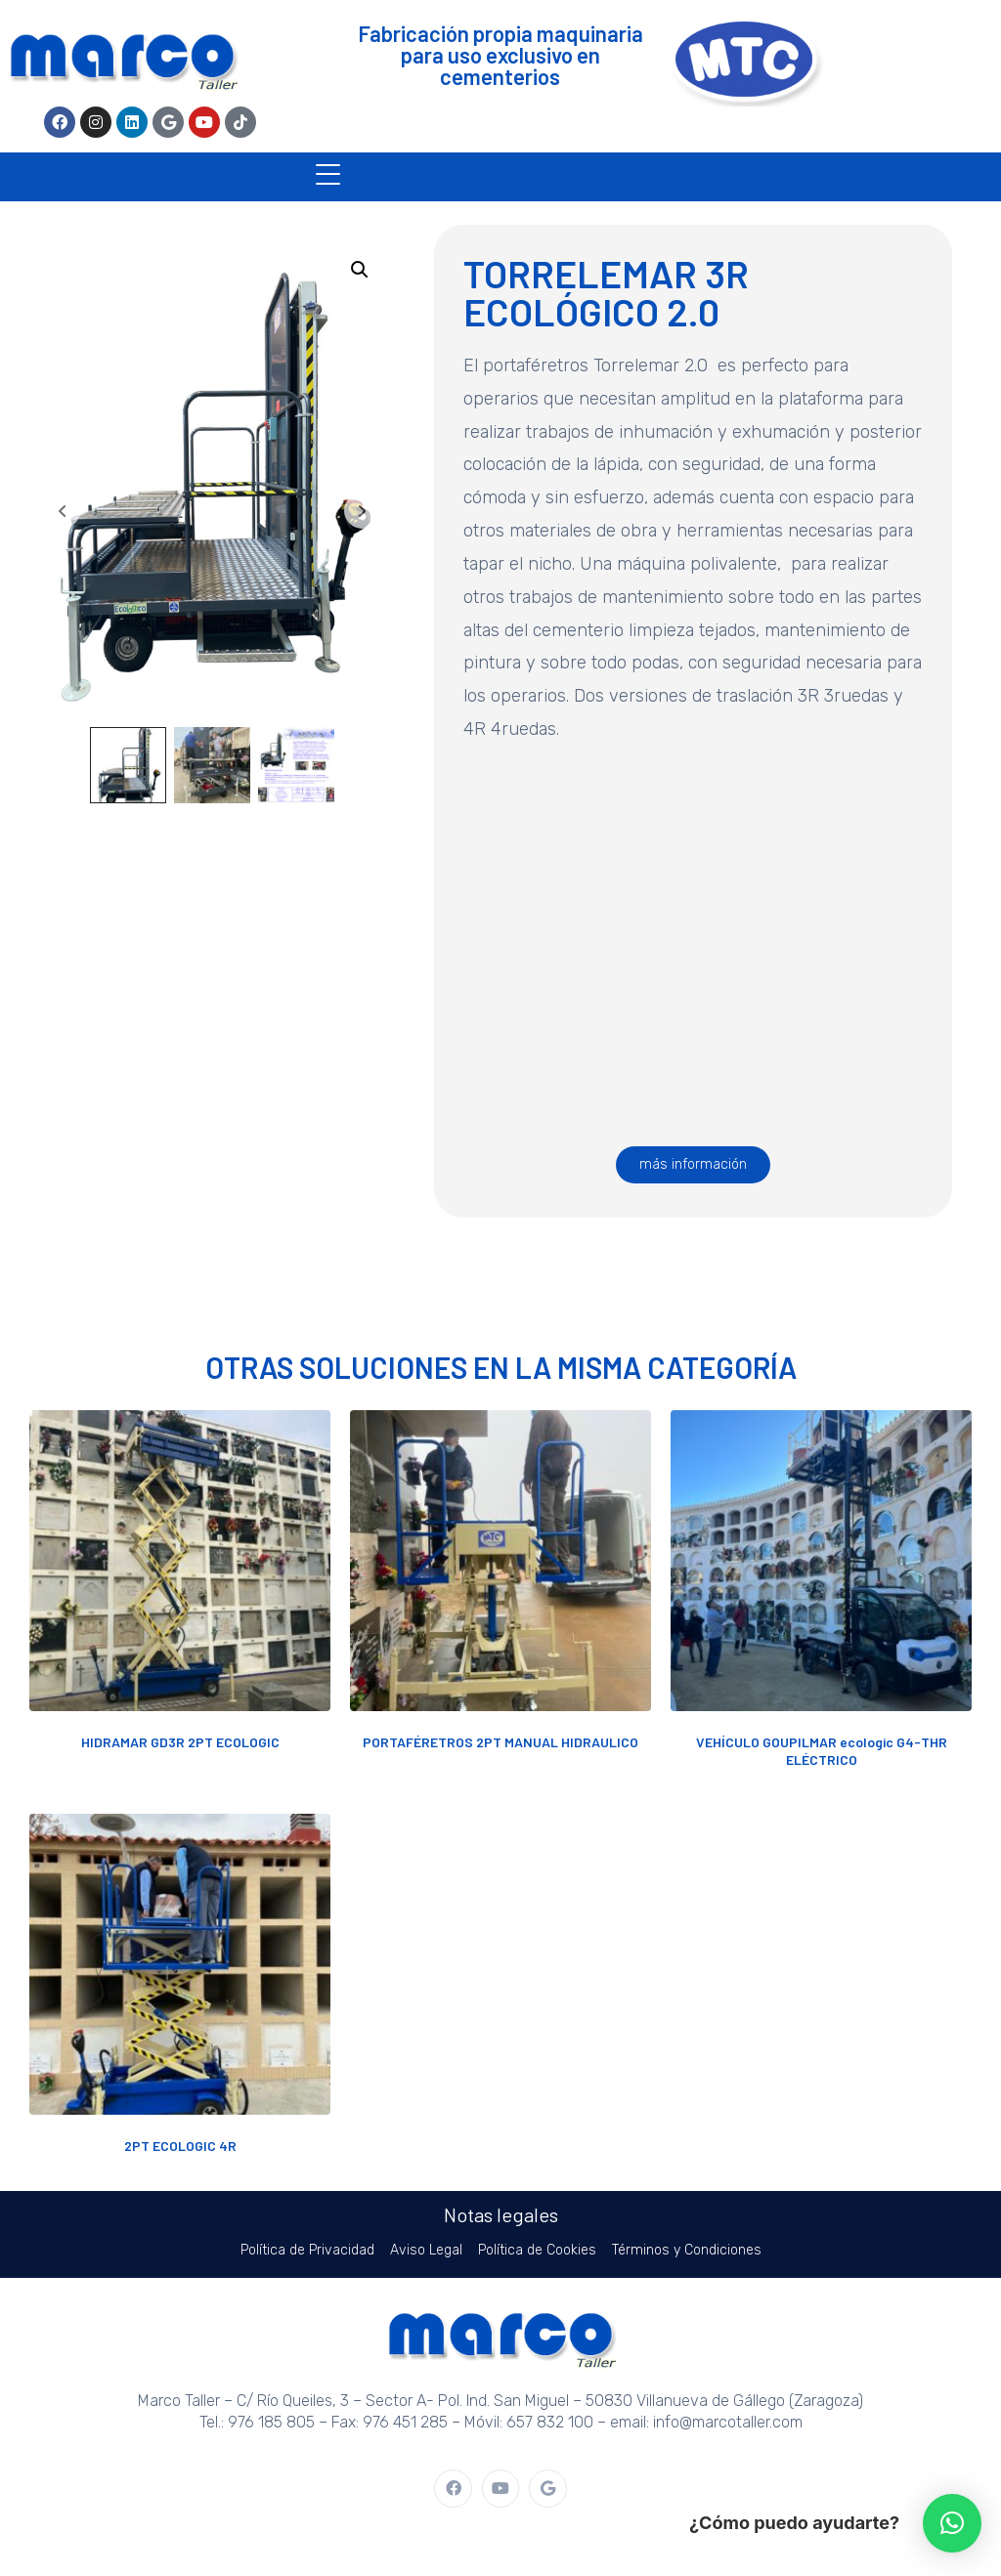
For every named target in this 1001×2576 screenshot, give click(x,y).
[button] (359, 269)
